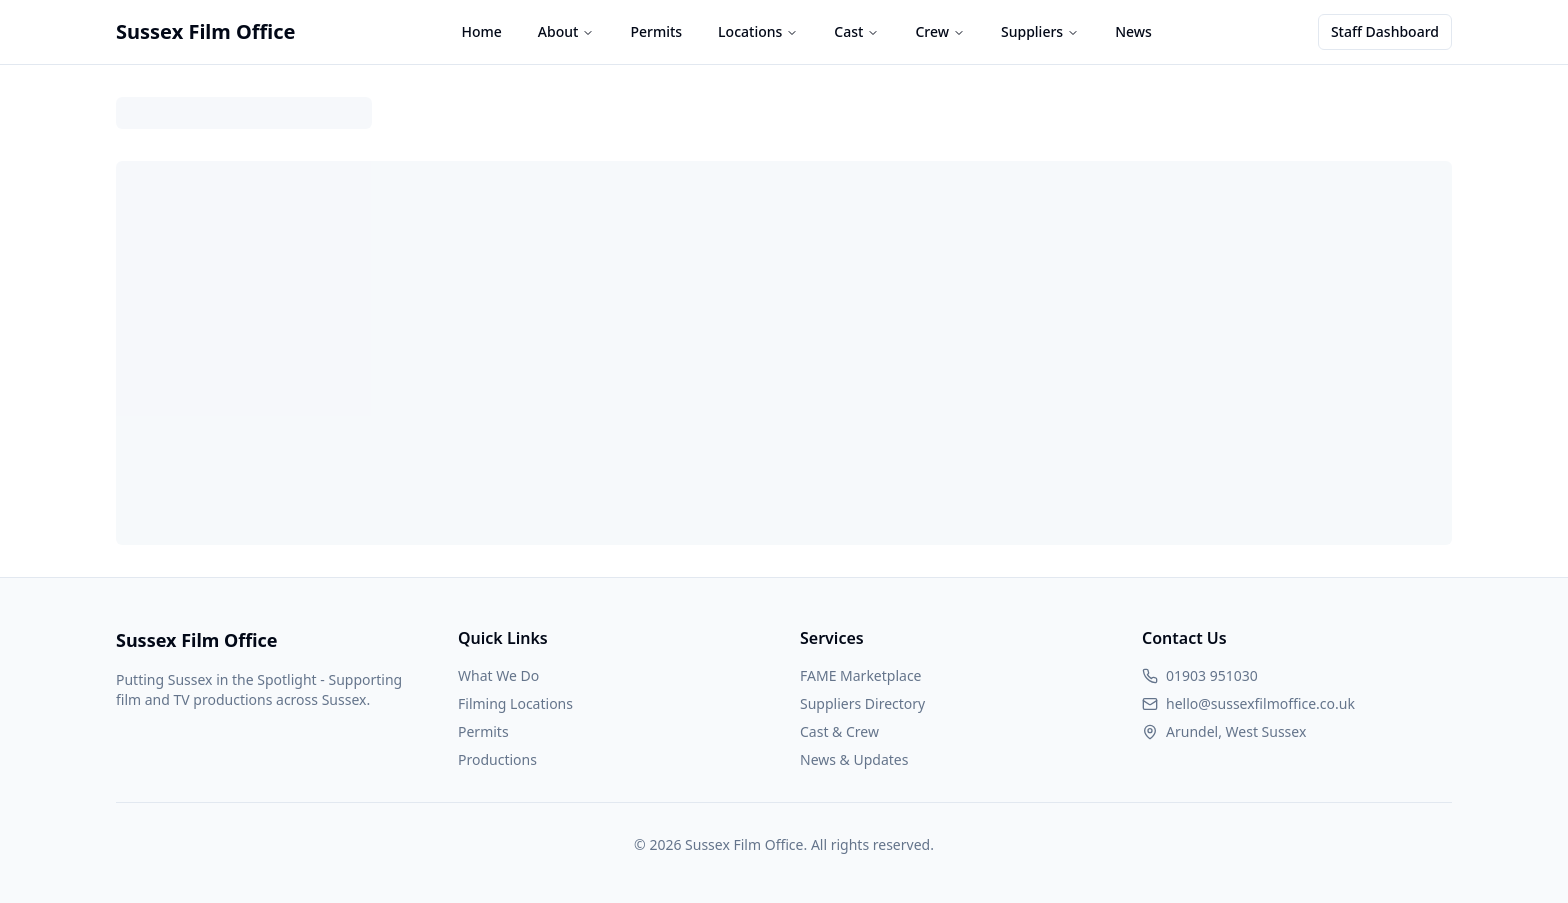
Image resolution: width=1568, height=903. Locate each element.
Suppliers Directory (862, 703)
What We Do (498, 675)
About (566, 31)
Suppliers (1040, 31)
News (1133, 31)
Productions (497, 759)
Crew (940, 31)
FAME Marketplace (861, 675)
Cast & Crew (839, 731)
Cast (856, 31)
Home (482, 31)
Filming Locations (515, 703)
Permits (656, 31)
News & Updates (854, 759)
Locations (758, 31)
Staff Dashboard (1385, 31)
